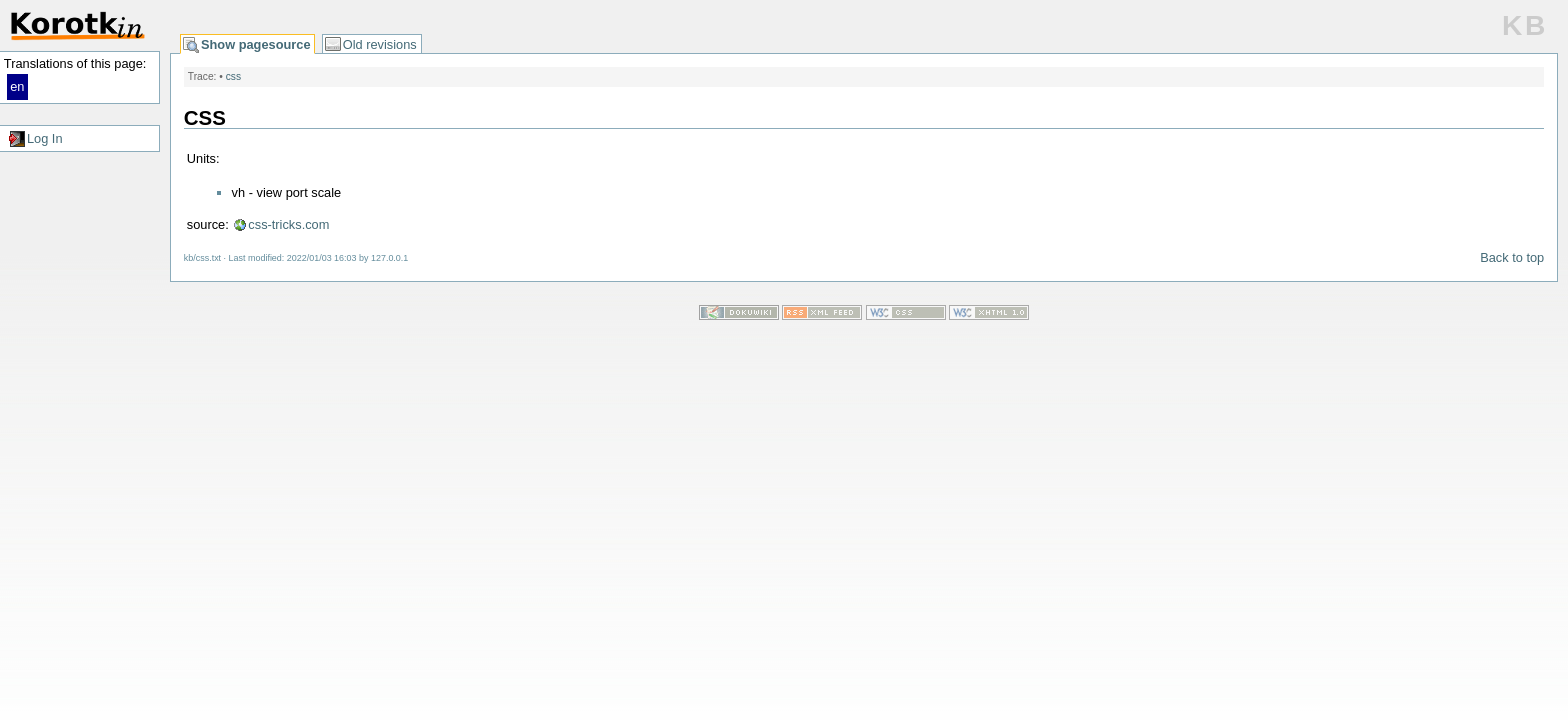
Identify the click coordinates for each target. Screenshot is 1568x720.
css (233, 76)
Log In (45, 138)
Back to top (1512, 257)
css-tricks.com (288, 224)
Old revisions (380, 44)
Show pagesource (256, 44)
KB (1525, 25)
